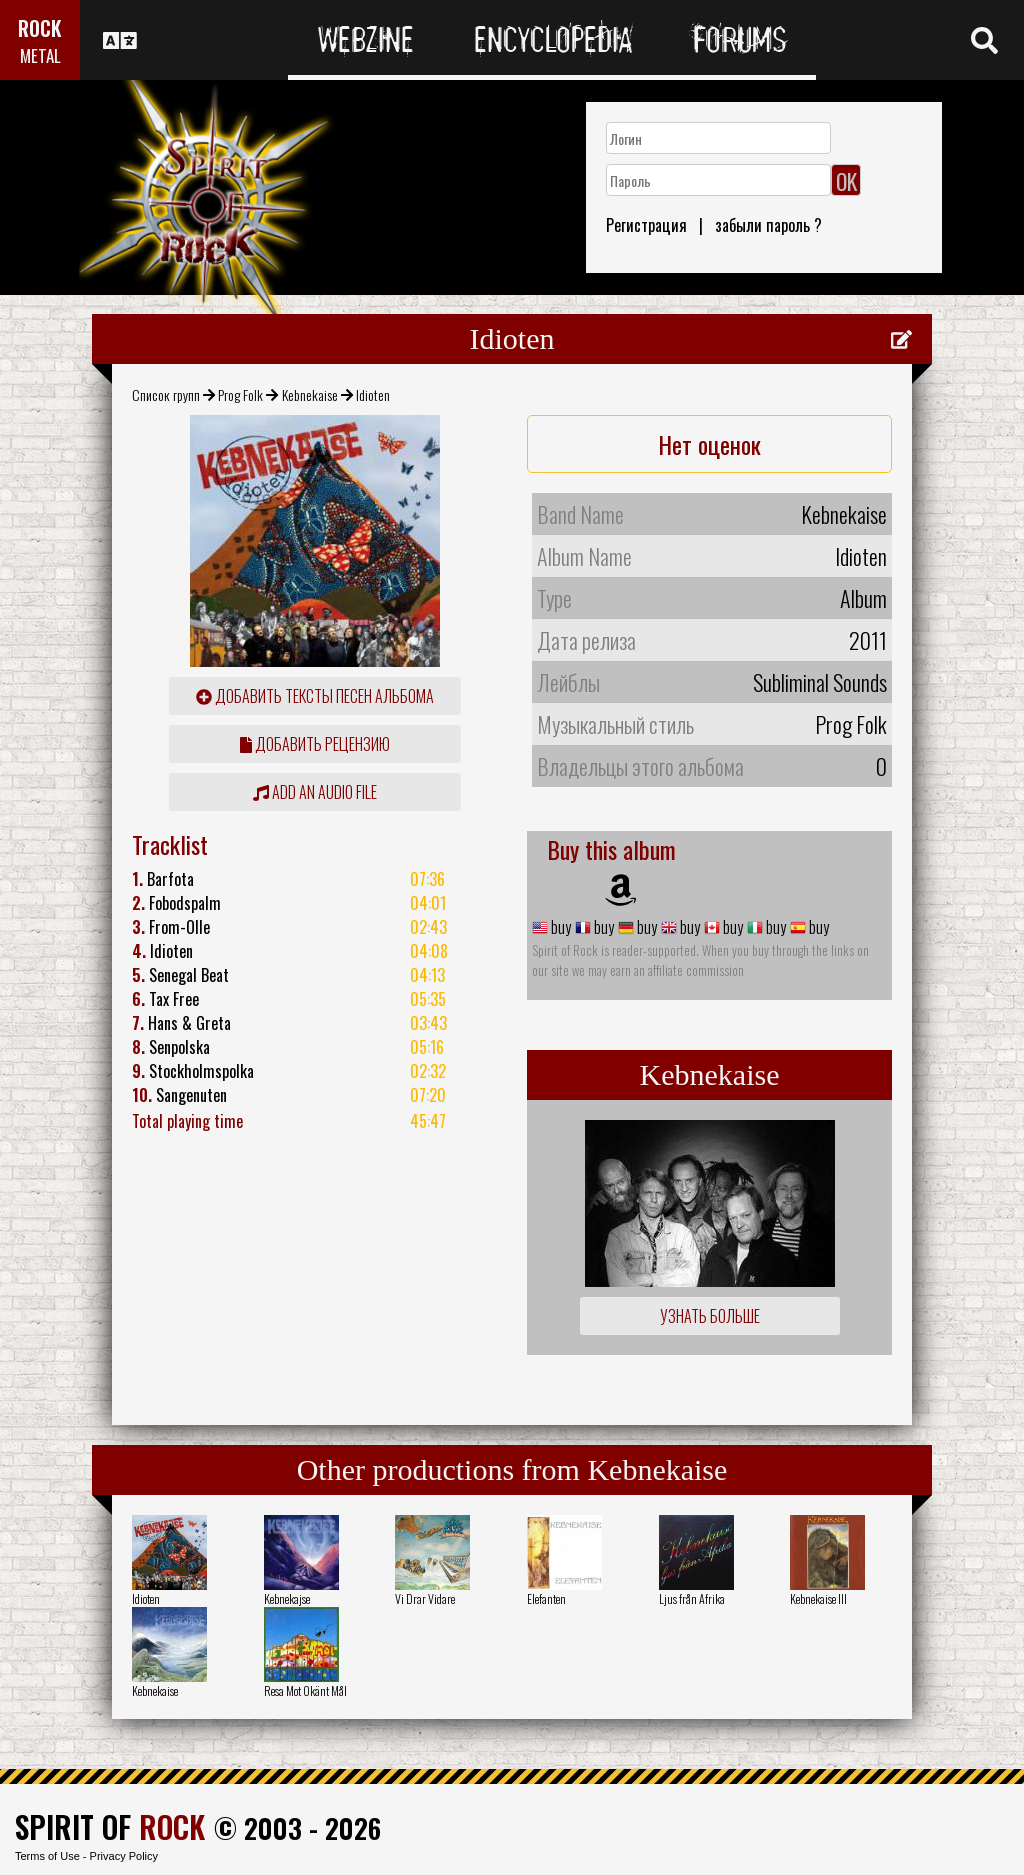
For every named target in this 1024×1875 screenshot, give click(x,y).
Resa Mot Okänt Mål (305, 1690)
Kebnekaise (310, 394)
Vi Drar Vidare (425, 1598)
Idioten (146, 1598)
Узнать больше (710, 1316)
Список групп (166, 394)
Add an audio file (315, 792)
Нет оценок (709, 444)
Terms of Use (47, 1856)
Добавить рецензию (315, 744)
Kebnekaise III (818, 1598)
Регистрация (646, 225)
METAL (40, 55)
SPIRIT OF (110, 1826)
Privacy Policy (124, 1856)
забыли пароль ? (768, 225)
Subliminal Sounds (820, 682)
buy (559, 927)
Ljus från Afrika (692, 1598)
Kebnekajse (287, 1598)
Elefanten (546, 1598)
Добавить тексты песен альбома (315, 696)
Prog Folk (240, 394)
